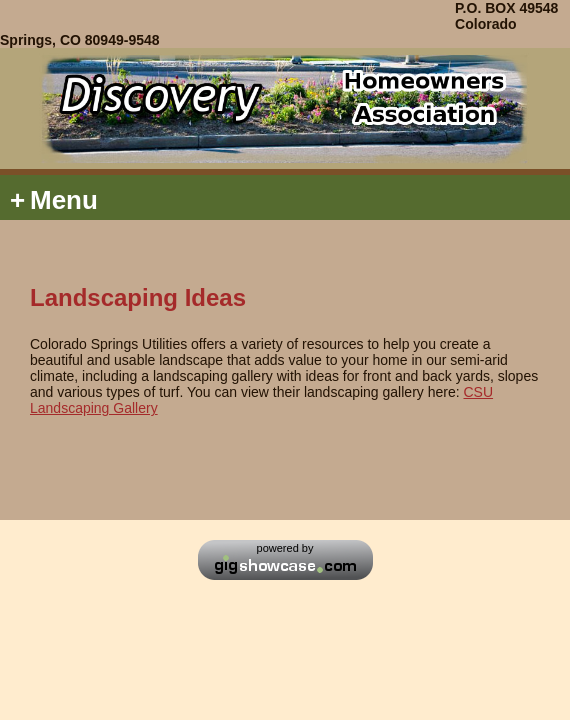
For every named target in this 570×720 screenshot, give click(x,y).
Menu (54, 200)
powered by (285, 548)
